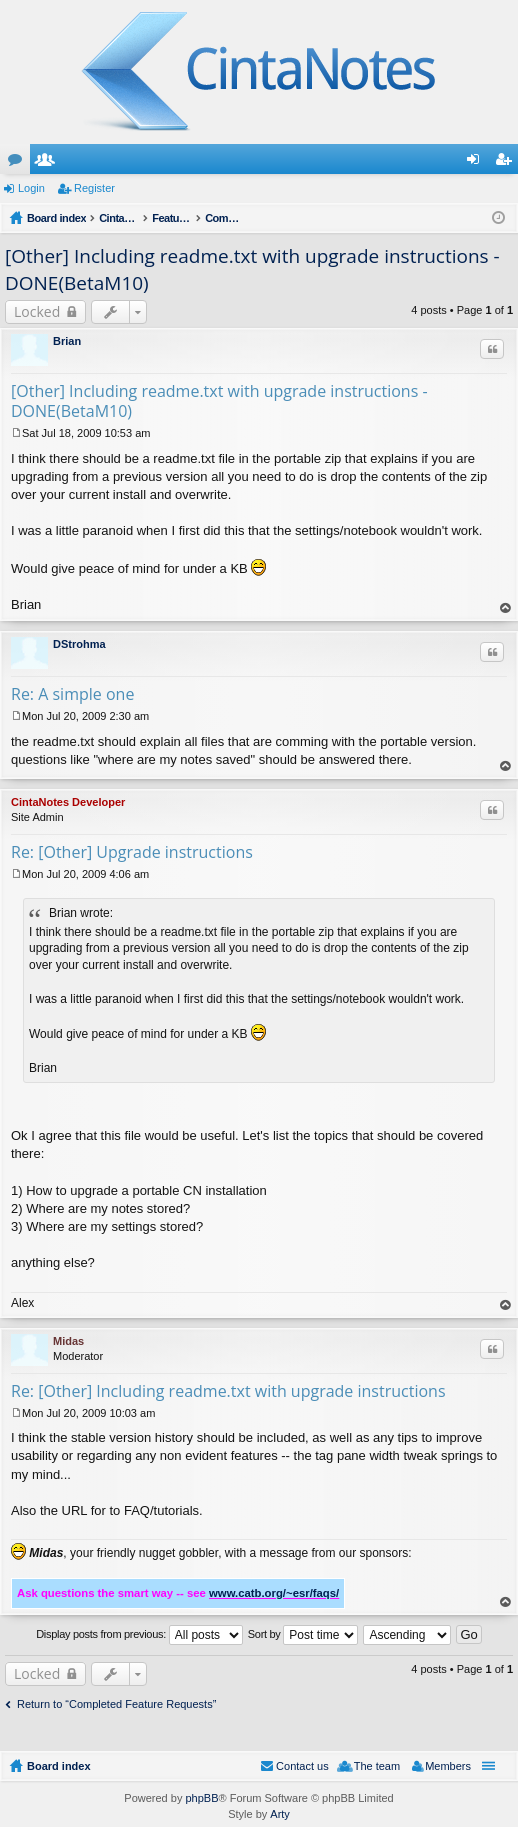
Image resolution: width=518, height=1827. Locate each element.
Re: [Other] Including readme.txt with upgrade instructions (228, 1391)
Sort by (303, 1635)
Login (31, 188)
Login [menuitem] (477, 163)
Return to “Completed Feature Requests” (116, 1704)
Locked (37, 311)
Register (94, 188)
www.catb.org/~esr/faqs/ (274, 1593)
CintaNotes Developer (68, 802)
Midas (68, 1341)
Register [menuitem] (507, 163)
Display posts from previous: (139, 1635)
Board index (59, 1766)
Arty (280, 1814)
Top (506, 608)
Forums (19, 163)
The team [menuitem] (377, 1766)
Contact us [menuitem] (302, 1766)
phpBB (201, 1798)
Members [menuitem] (448, 1766)
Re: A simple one (72, 694)
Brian (67, 341)
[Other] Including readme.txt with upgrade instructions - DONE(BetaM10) (219, 401)
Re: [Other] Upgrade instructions (132, 852)
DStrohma (79, 644)
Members (49, 163)
